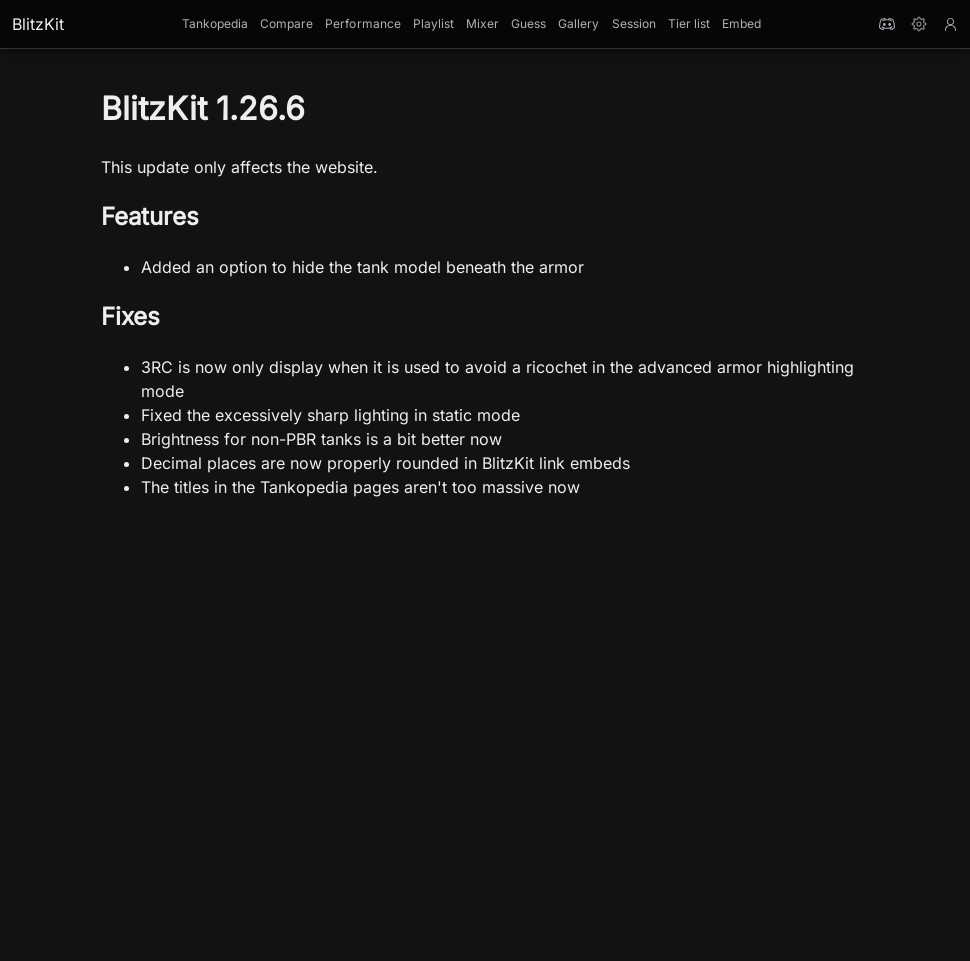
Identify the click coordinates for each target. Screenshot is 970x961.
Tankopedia (215, 23)
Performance (362, 23)
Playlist (433, 23)
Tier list (689, 23)
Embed (741, 23)
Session (634, 23)
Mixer (482, 23)
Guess (528, 23)
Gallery (578, 23)
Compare (286, 23)
